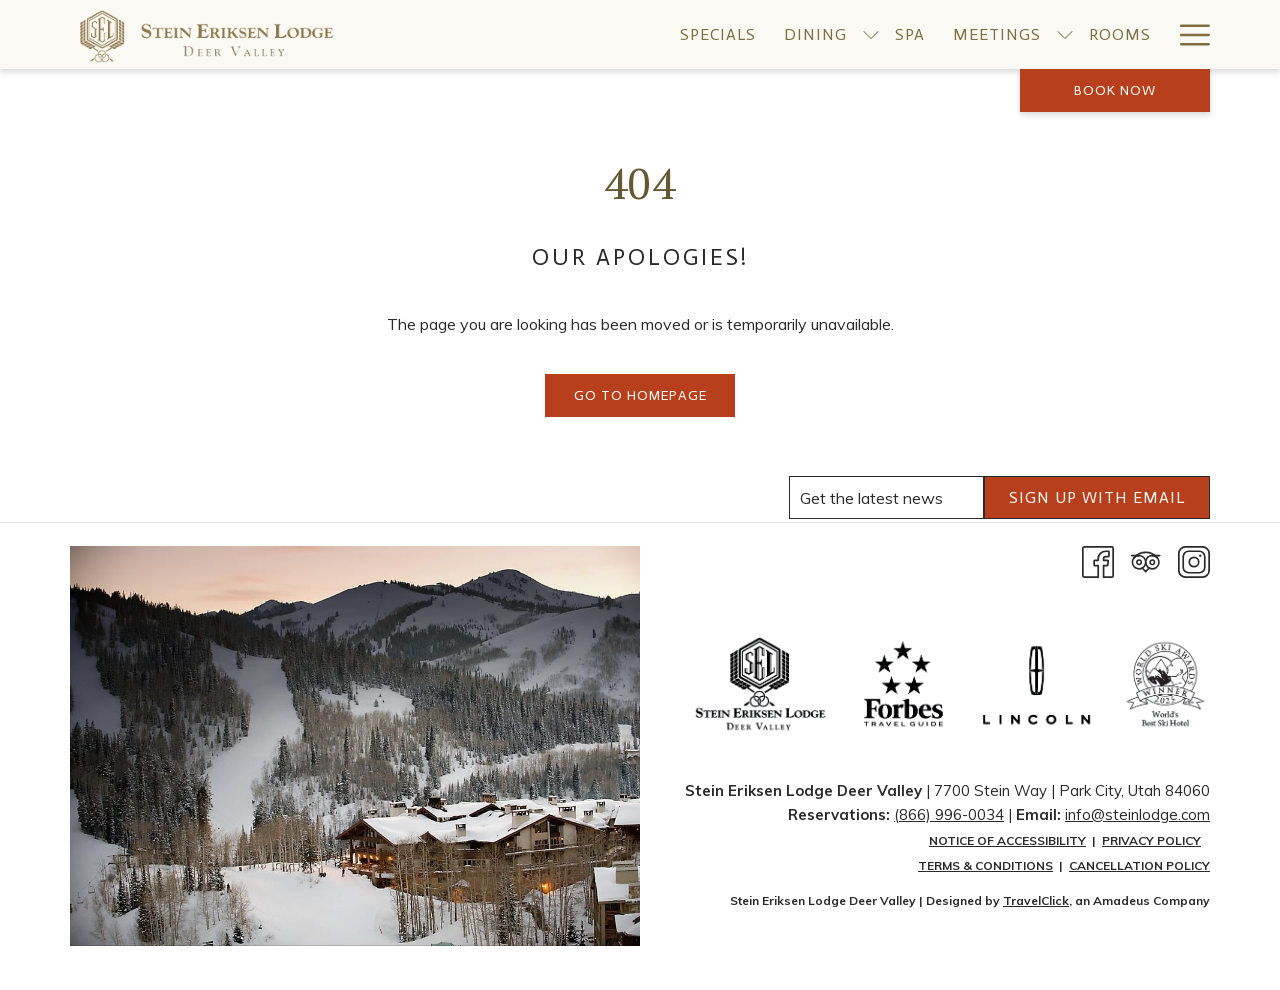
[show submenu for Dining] (871, 34)
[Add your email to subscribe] (886, 497)
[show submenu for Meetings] (1065, 34)
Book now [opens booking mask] (1115, 90)
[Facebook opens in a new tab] (1098, 560)
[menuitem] (718, 34)
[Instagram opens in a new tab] (1194, 560)
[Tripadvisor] (1146, 560)
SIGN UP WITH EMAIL (1097, 497)
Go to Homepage (640, 395)
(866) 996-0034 (949, 814)
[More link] (1187, 34)
